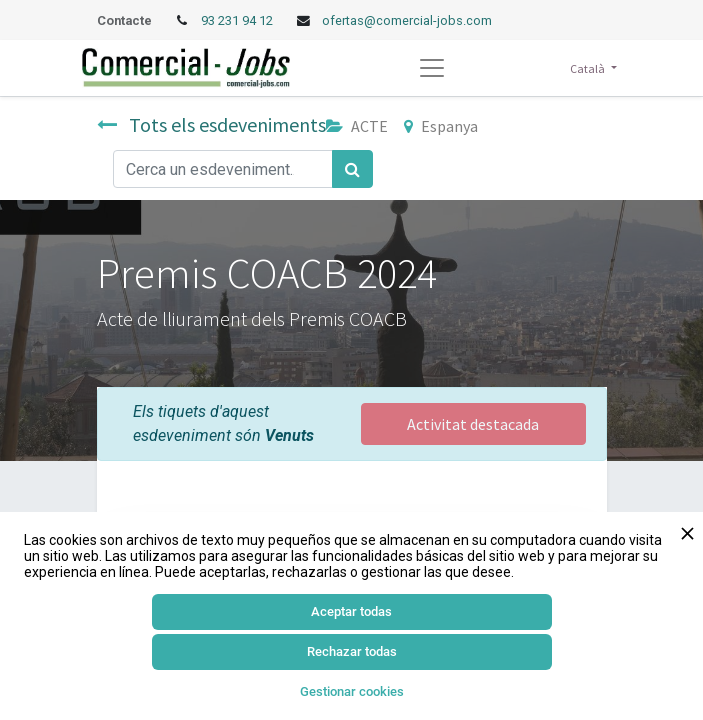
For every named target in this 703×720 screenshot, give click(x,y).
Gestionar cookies (352, 691)
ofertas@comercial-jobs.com (407, 20)
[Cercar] (352, 169)
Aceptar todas (351, 611)
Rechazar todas (352, 651)
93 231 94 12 (238, 20)
